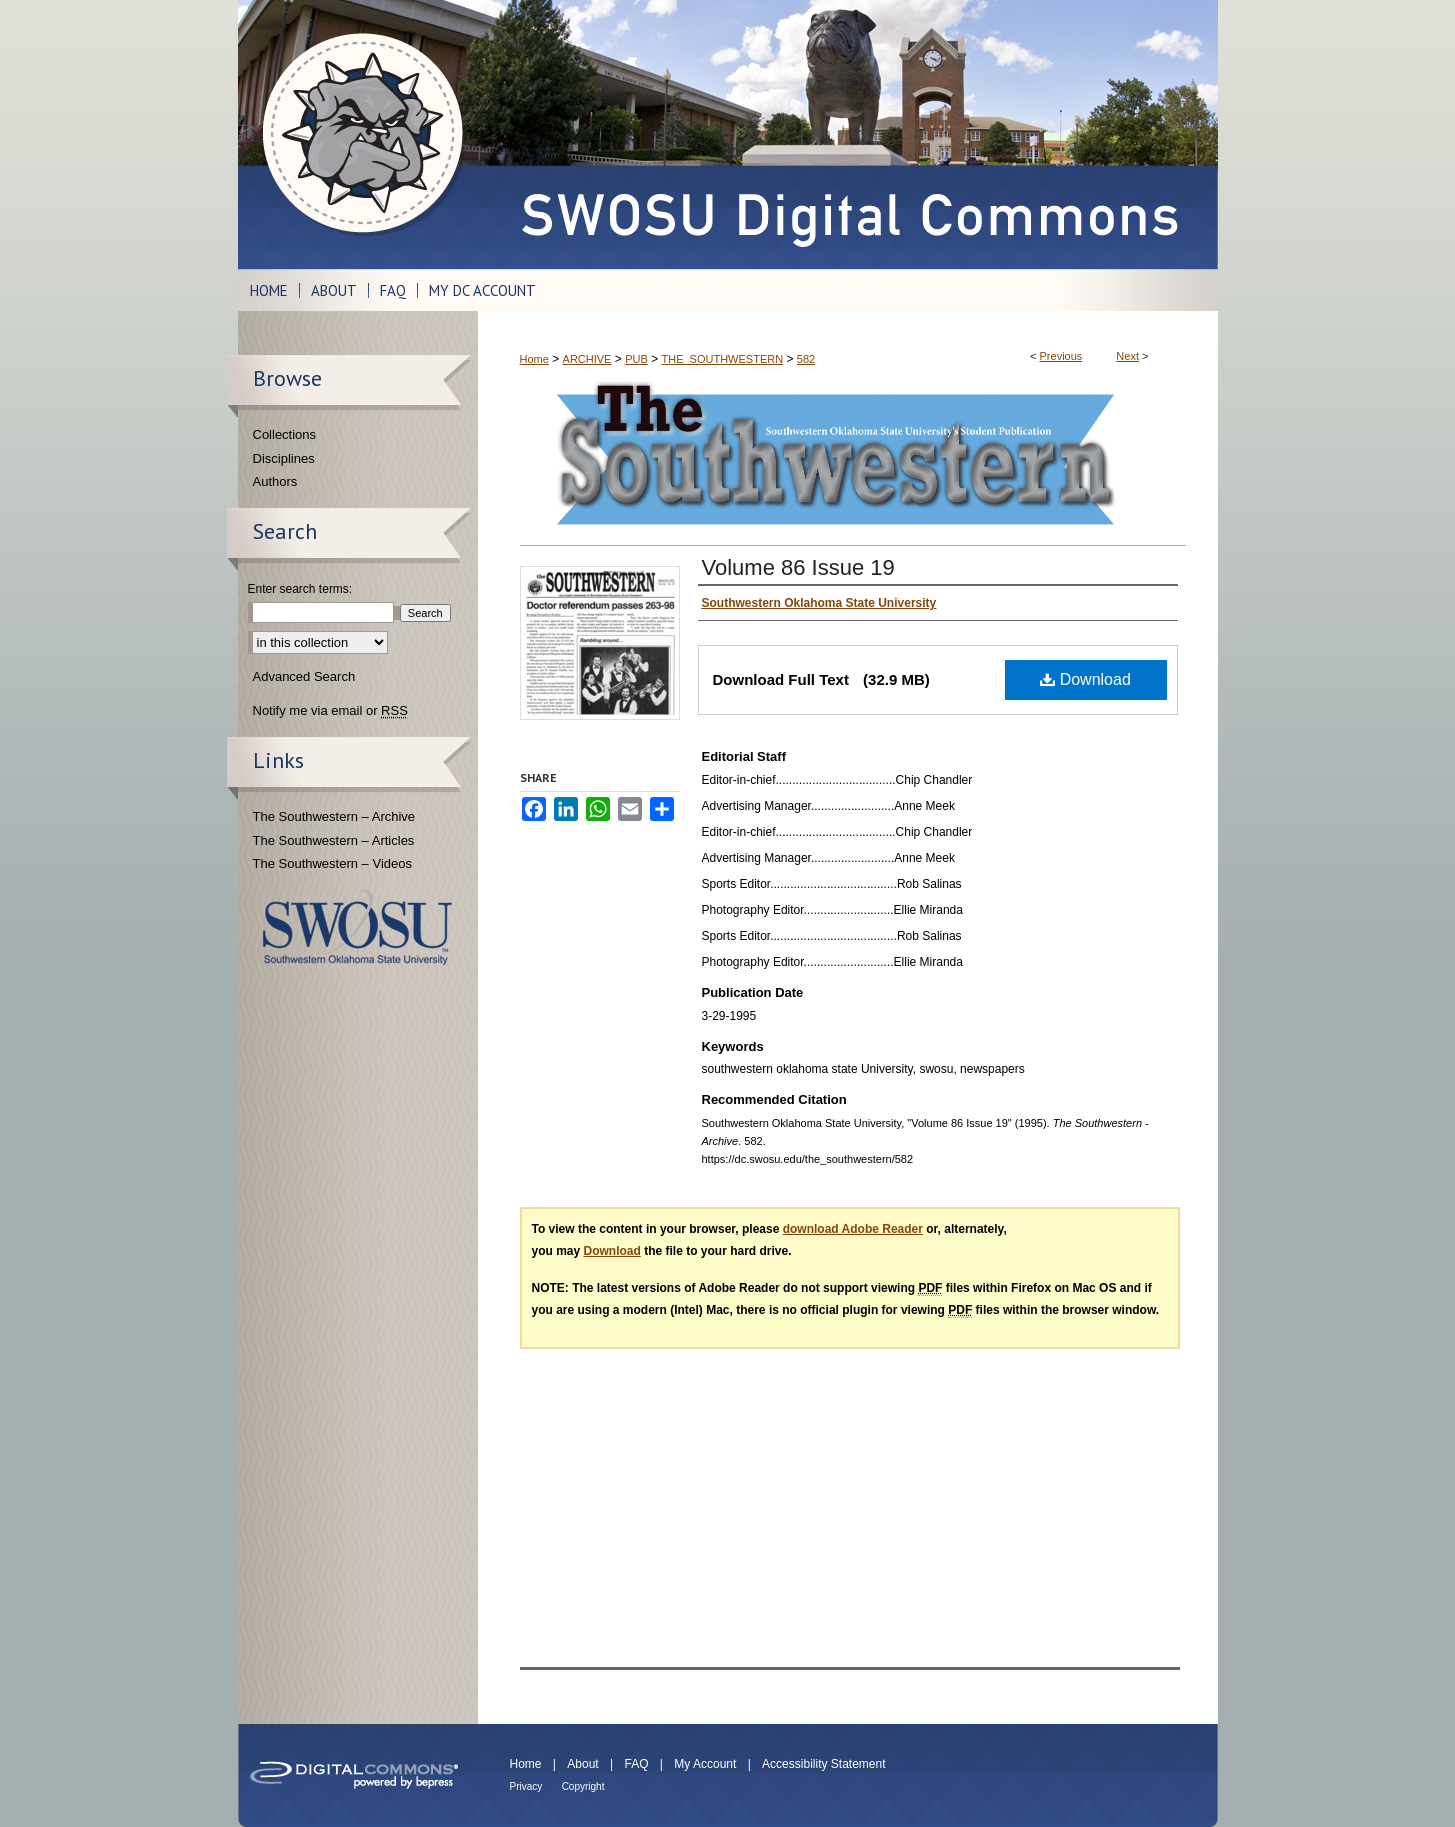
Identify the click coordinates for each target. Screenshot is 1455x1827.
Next (1127, 356)
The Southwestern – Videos (332, 863)
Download (1085, 679)
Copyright (583, 1786)
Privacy (526, 1786)
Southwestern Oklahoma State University (357, 927)
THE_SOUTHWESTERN (722, 359)
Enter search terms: (300, 589)
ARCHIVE (587, 359)
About (582, 1764)
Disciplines (284, 458)
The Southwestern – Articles (334, 840)
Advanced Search (304, 676)
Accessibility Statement (823, 1764)
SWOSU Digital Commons (848, 134)
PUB (636, 359)
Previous (1061, 356)
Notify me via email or (330, 711)
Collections (285, 434)
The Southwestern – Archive (334, 816)
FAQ (636, 1764)
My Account (705, 1764)
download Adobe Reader (853, 1229)
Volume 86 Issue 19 (798, 567)
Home (534, 359)
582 (806, 359)
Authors (275, 481)
